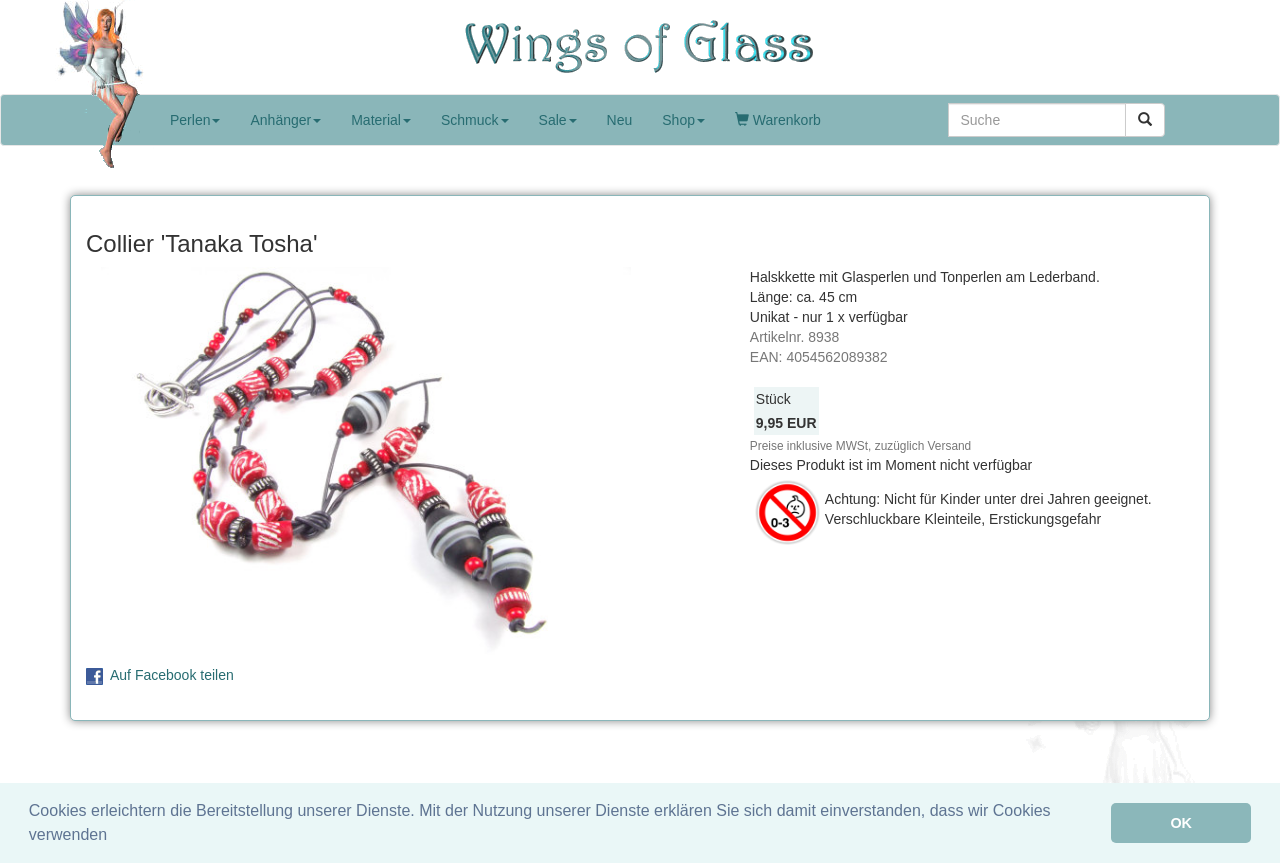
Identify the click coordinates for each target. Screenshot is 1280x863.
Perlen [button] (195, 120)
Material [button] (381, 120)
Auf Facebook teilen (172, 675)
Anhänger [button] (285, 120)
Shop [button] (683, 120)
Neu (620, 120)
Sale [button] (558, 120)
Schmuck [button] (475, 120)
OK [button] (1181, 823)
